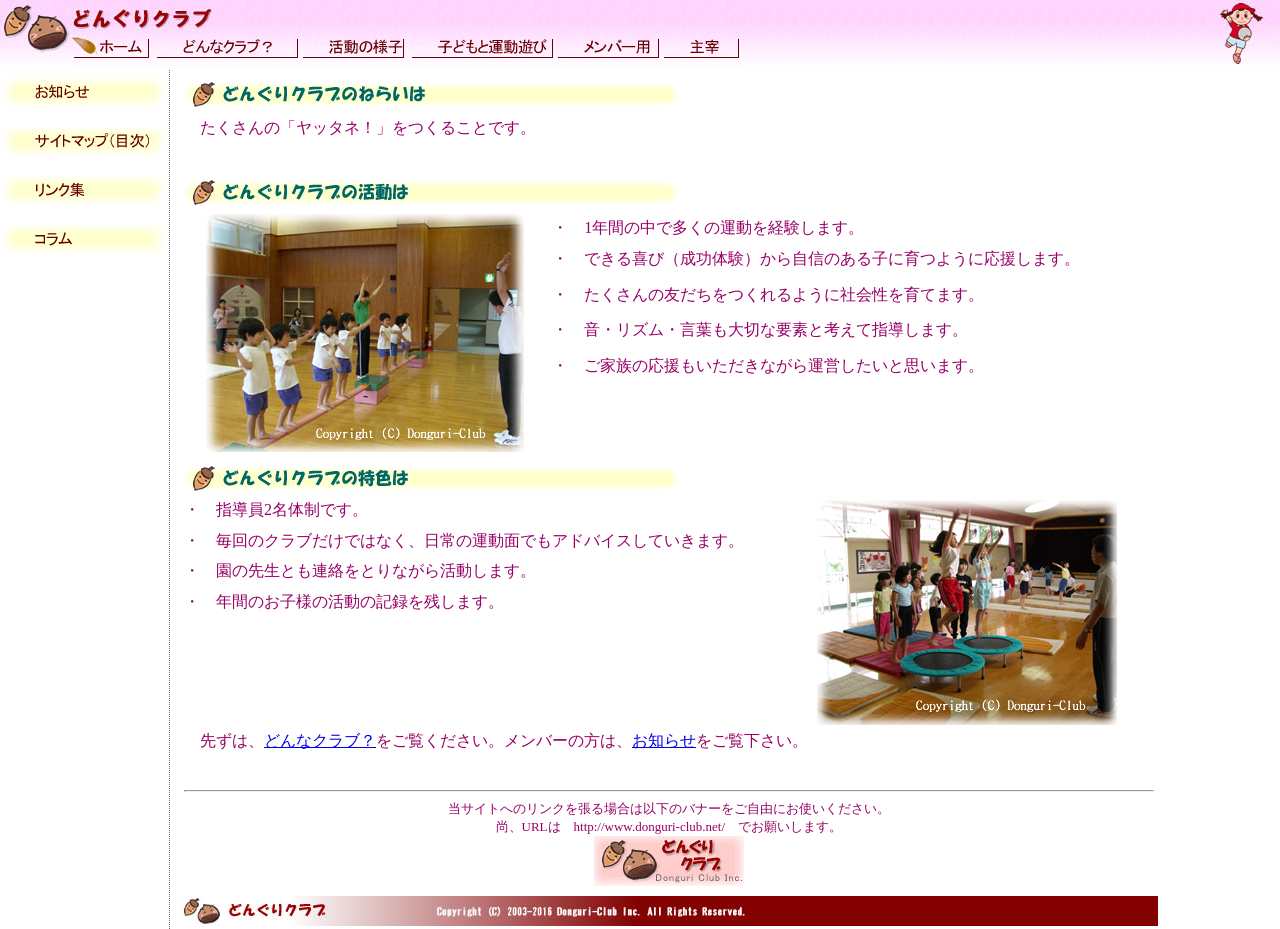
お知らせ (664, 740)
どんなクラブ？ (320, 740)
